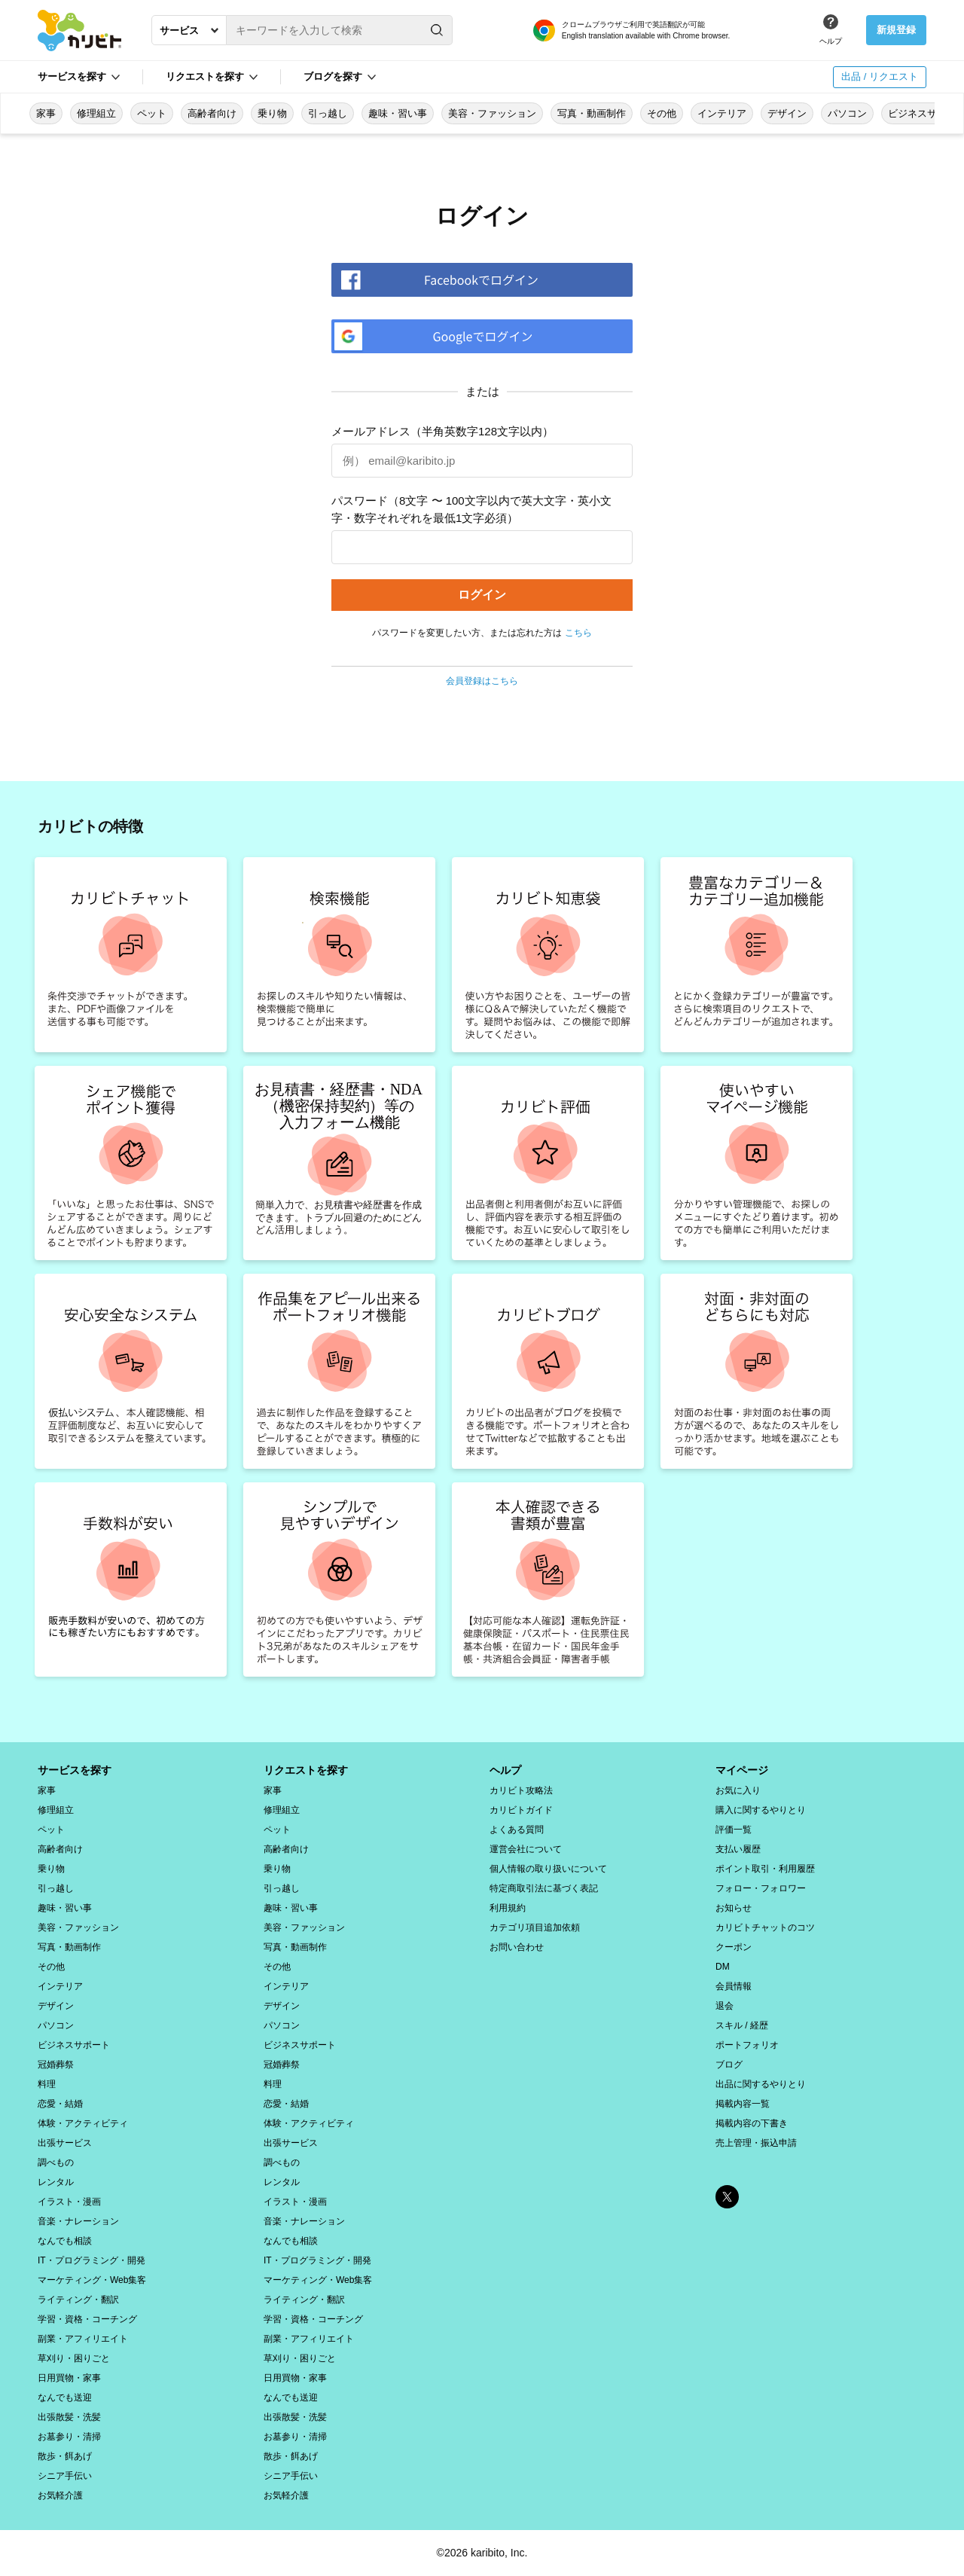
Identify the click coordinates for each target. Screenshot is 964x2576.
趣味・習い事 (397, 113)
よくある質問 (517, 1829)
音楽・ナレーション (78, 2221)
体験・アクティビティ (83, 2123)
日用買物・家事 (69, 2378)
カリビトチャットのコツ (765, 1927)
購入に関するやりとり (760, 1810)
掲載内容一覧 (742, 2103)
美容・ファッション (492, 113)
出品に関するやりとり (760, 2084)
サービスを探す (72, 76)
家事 (46, 113)
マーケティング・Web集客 (92, 2280)
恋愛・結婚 (60, 2103)
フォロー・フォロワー (760, 1888)
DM (722, 1966)
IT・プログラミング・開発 (91, 2260)
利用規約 (508, 1908)
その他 (661, 113)
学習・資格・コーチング (87, 2319)
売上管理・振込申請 (756, 2143)
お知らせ (733, 1908)
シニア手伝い (65, 2476)
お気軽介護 (60, 2495)
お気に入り (738, 1790)
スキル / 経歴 (741, 2025)
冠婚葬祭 (56, 2064)
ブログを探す (333, 76)
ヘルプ (830, 41)
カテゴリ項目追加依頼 (535, 1927)
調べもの (56, 2162)
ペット (151, 113)
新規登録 (896, 29)
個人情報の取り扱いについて (548, 1868)
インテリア (721, 113)
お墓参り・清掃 (69, 2436)
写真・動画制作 (591, 113)
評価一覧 (733, 1829)
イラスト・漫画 (69, 2201)
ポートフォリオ (747, 2045)
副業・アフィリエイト (83, 2338)
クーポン (733, 1947)
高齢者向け (212, 113)
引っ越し (327, 113)
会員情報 (733, 1986)
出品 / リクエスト (879, 76)
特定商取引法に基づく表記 (544, 1888)
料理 (47, 2084)
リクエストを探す (205, 76)
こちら (578, 632)
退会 (724, 2006)
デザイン (787, 113)
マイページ (741, 1770)
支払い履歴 (738, 1849)
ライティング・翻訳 (78, 2299)
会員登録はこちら (482, 681)
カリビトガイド (521, 1810)
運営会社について (526, 1849)
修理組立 (96, 113)
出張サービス (65, 2143)
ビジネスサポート (74, 2045)
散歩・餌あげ (65, 2456)
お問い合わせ (517, 1947)
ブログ (729, 2064)
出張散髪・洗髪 (69, 2417)
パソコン (847, 113)
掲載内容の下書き (751, 2123)
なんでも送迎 (65, 2397)
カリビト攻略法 (521, 1790)
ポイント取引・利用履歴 (765, 1868)
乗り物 (272, 113)
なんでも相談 (65, 2241)
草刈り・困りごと (74, 2358)
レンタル (56, 2182)
